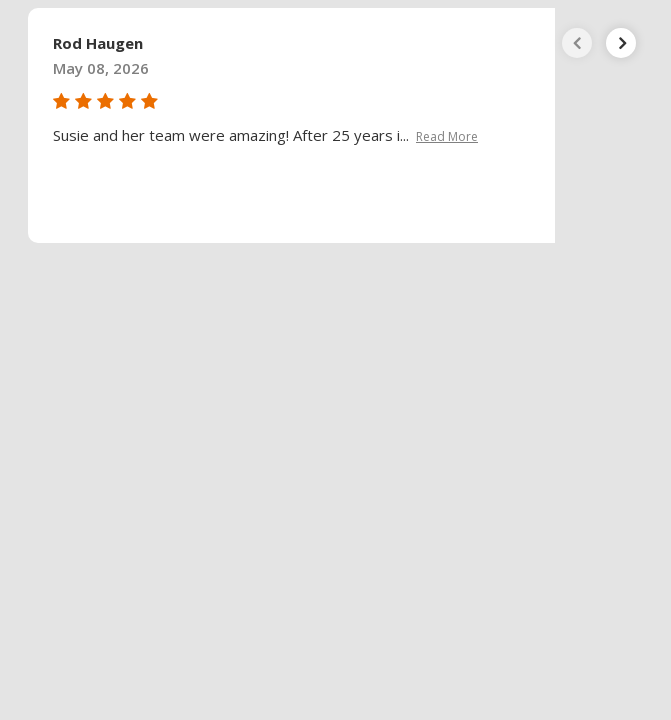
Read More (447, 136)
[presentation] (577, 43)
